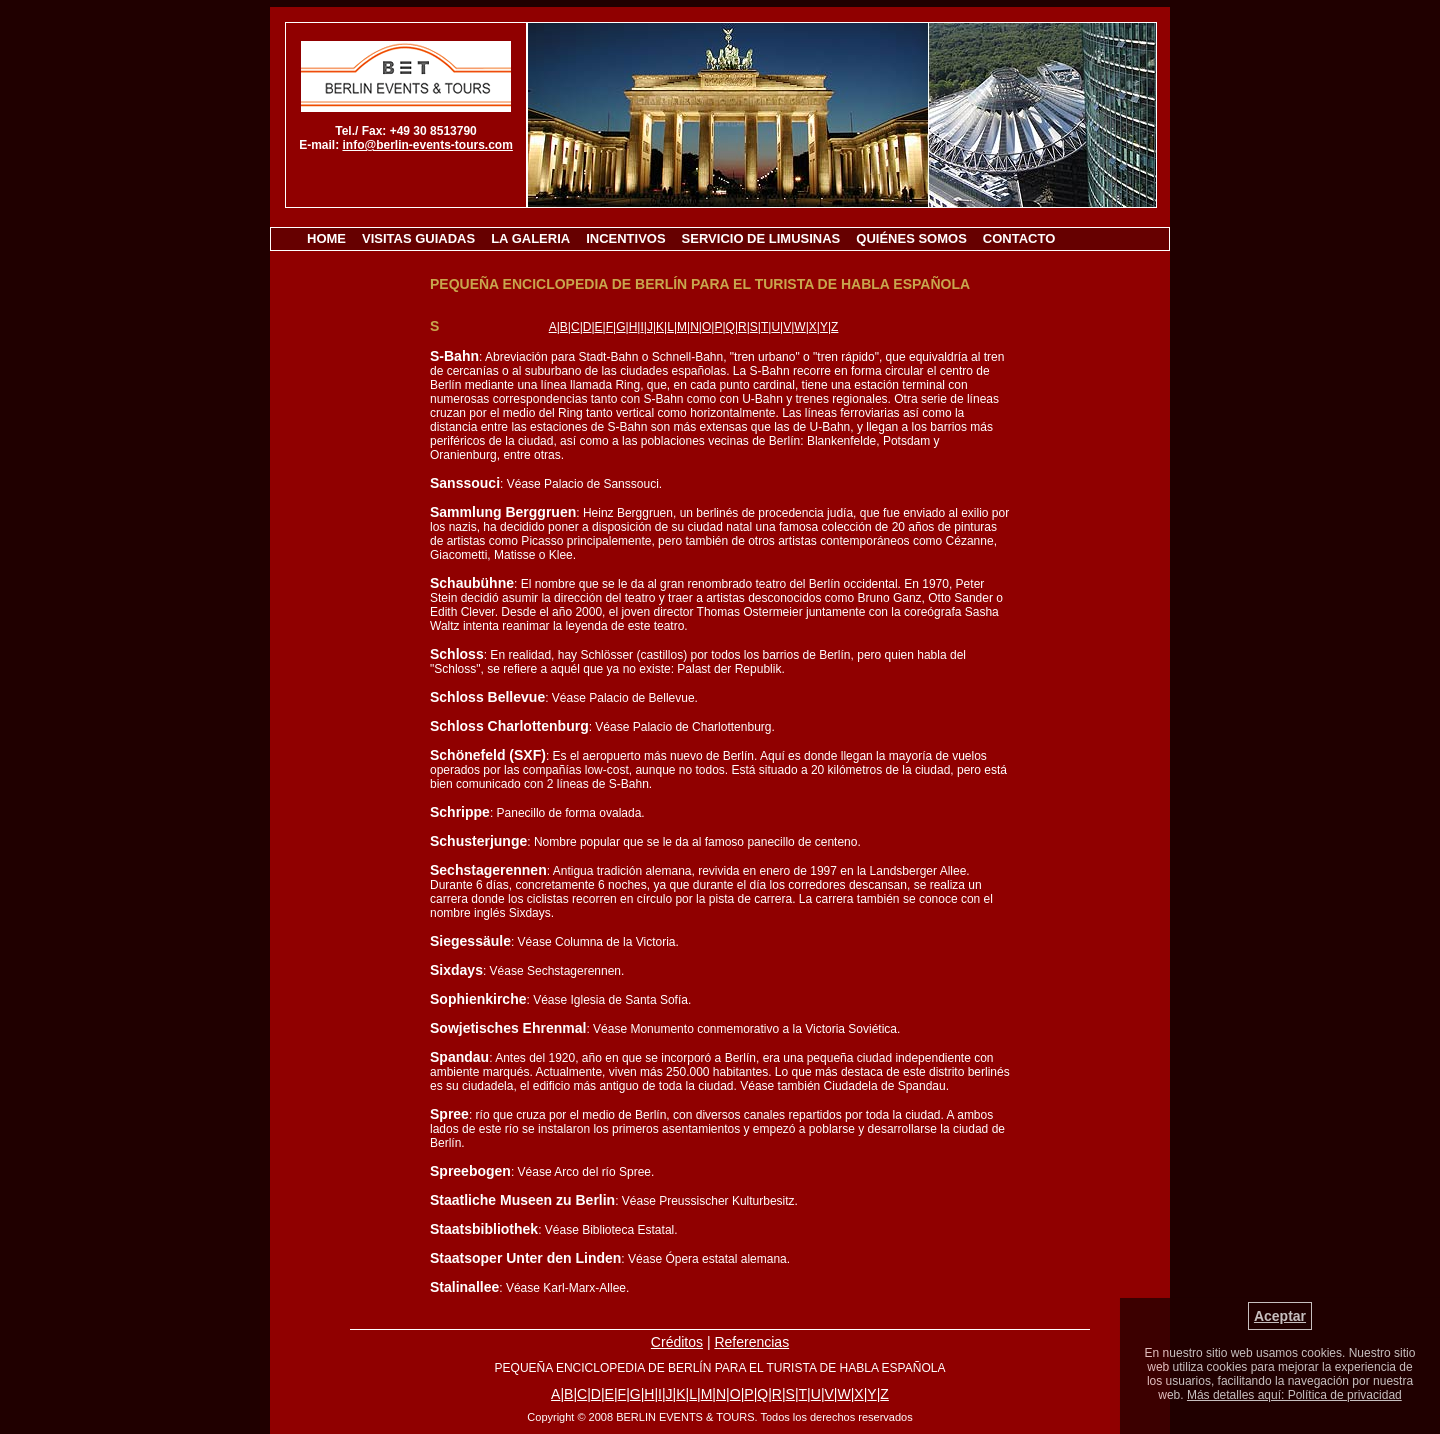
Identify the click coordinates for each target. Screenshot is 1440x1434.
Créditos (677, 1342)
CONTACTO (1019, 238)
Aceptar (1280, 1316)
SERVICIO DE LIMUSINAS (761, 238)
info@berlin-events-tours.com (427, 145)
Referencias (751, 1342)
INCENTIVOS (625, 238)
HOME (326, 238)
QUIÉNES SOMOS (911, 238)
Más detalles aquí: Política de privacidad (1294, 1395)
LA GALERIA (530, 238)
